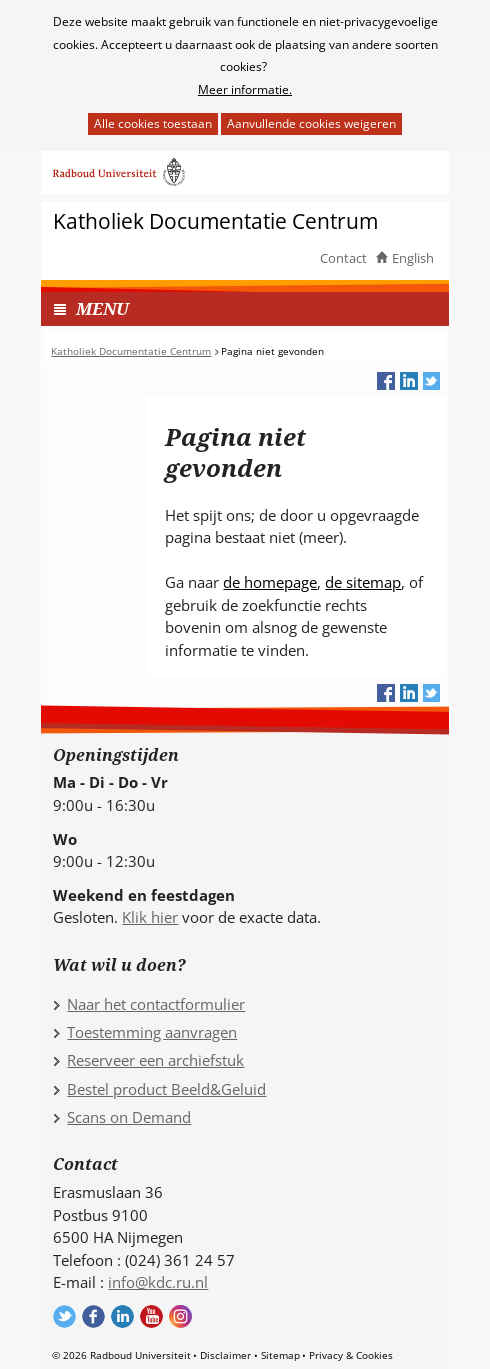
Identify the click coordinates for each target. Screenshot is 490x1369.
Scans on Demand (129, 1117)
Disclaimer (225, 1355)
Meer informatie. (245, 89)
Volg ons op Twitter (64, 1316)
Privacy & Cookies (351, 1355)
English (413, 258)
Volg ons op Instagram (180, 1316)
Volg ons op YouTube (151, 1316)
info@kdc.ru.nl (158, 1282)
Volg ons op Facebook (93, 1316)
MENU (102, 308)
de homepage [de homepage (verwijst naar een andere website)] (270, 582)
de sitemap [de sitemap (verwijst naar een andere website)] (363, 582)
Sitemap (280, 1355)
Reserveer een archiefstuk (155, 1060)
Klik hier (150, 917)
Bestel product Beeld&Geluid (166, 1089)
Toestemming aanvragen (152, 1032)
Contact (343, 258)
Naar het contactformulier (156, 1004)
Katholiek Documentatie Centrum (215, 221)
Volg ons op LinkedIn (122, 1316)
